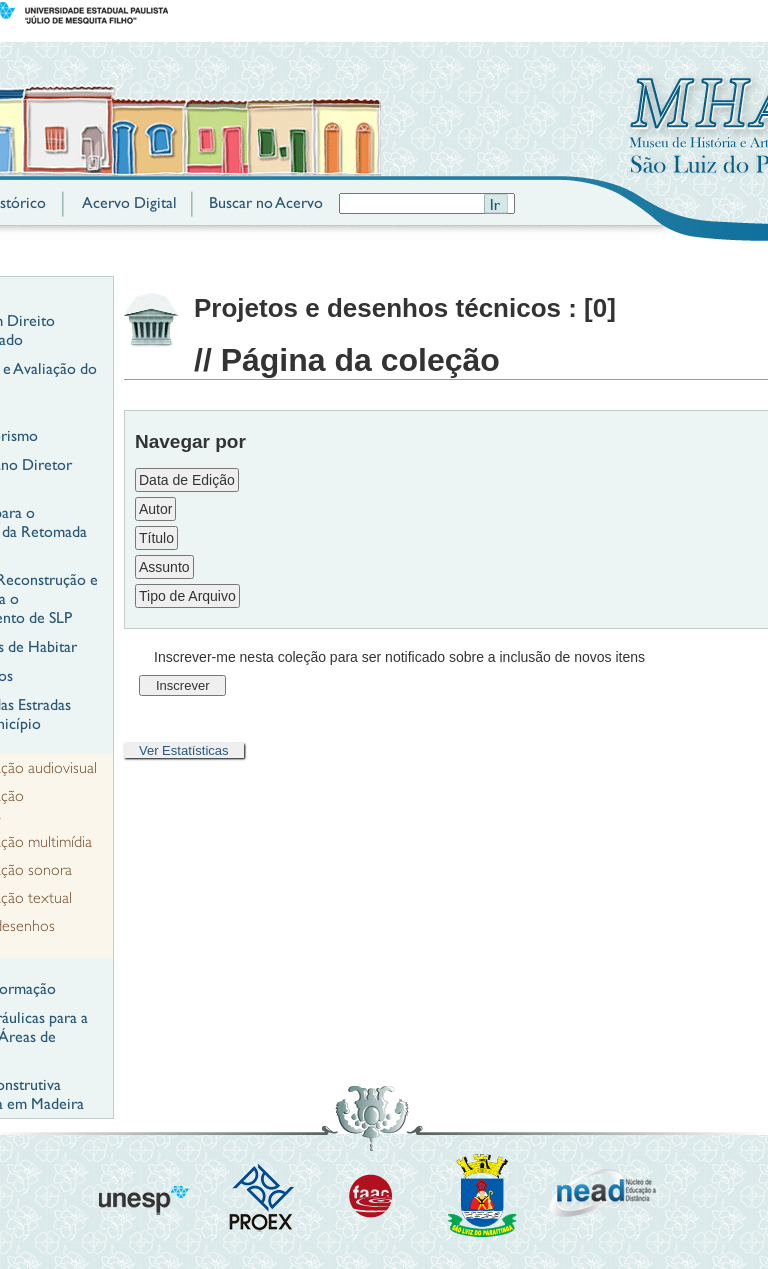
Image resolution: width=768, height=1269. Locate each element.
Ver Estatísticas (184, 750)
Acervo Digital (129, 202)
